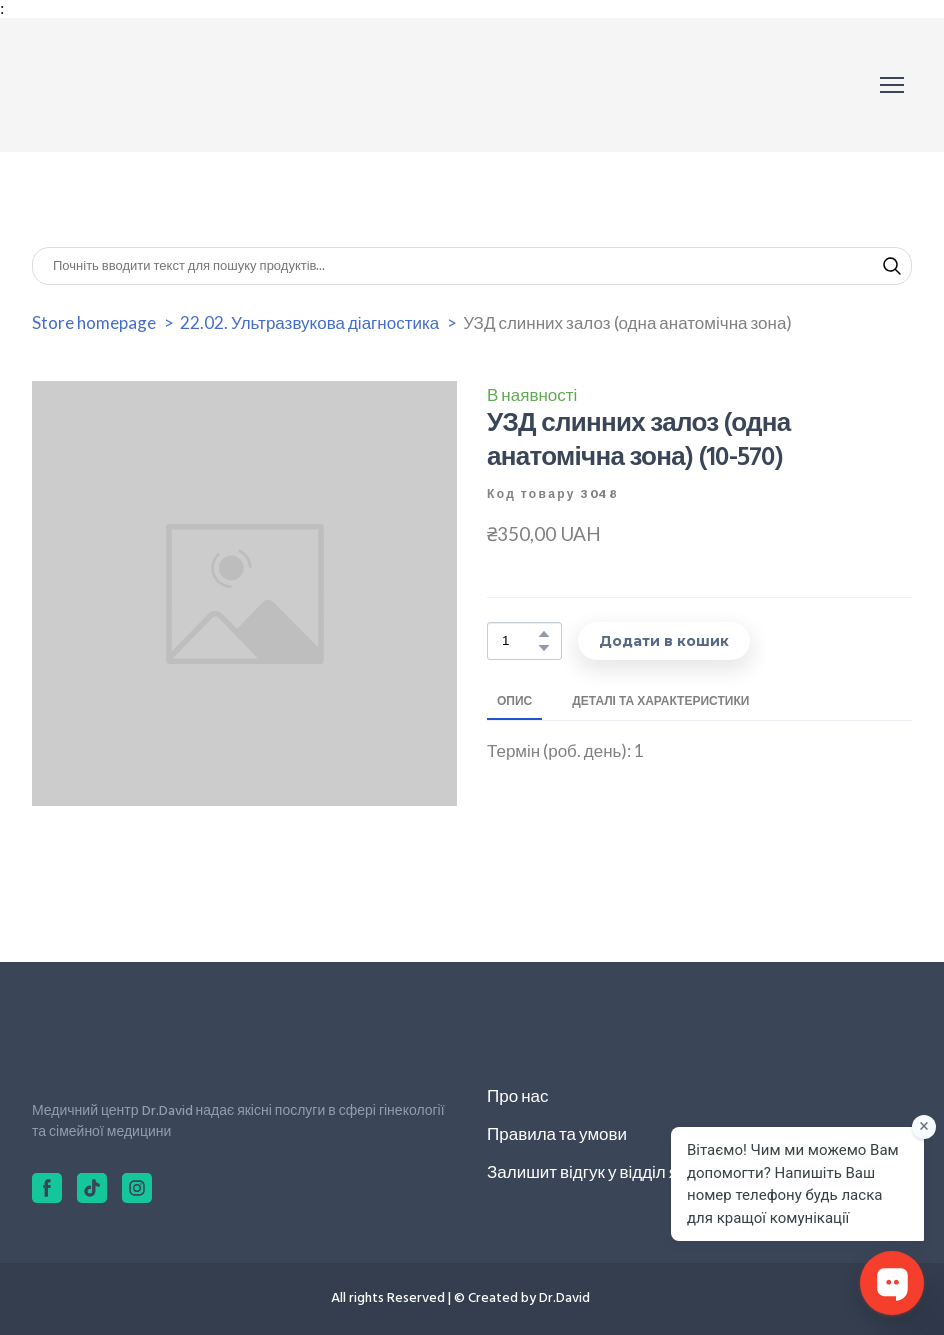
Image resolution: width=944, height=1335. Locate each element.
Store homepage (94, 322)
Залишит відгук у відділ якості (601, 1171)
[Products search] (472, 266)
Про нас (517, 1095)
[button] (892, 266)
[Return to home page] (121, 85)
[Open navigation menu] (892, 85)
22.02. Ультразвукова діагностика (309, 322)
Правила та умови (557, 1133)
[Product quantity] (519, 641)
